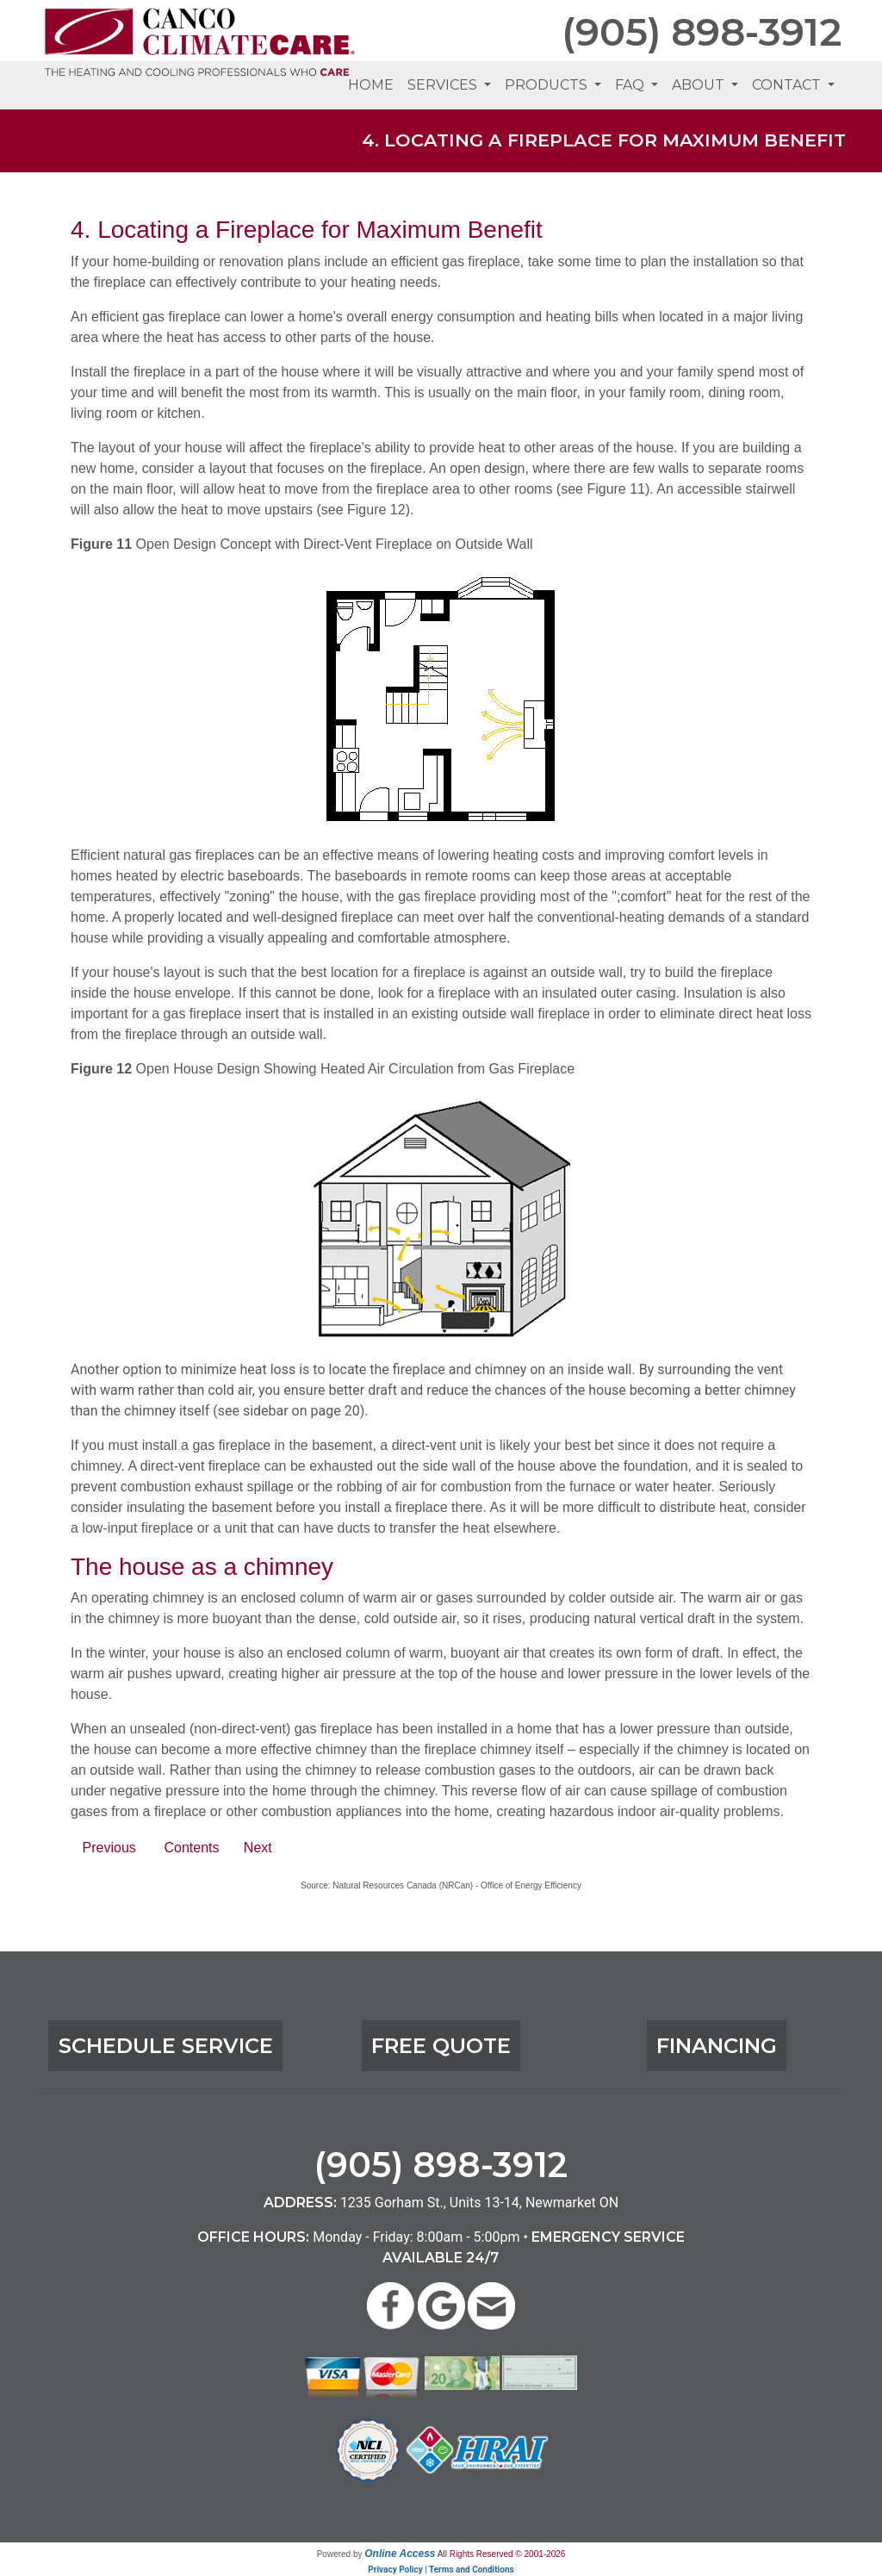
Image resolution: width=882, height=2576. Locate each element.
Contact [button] (788, 85)
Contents (191, 1847)
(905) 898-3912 (702, 32)
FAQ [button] (631, 85)
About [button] (700, 85)
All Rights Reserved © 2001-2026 (502, 2554)
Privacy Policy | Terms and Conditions (440, 2569)
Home (371, 85)
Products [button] (548, 85)
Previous (109, 1847)
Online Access (399, 2554)
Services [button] (444, 85)
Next (258, 1847)
